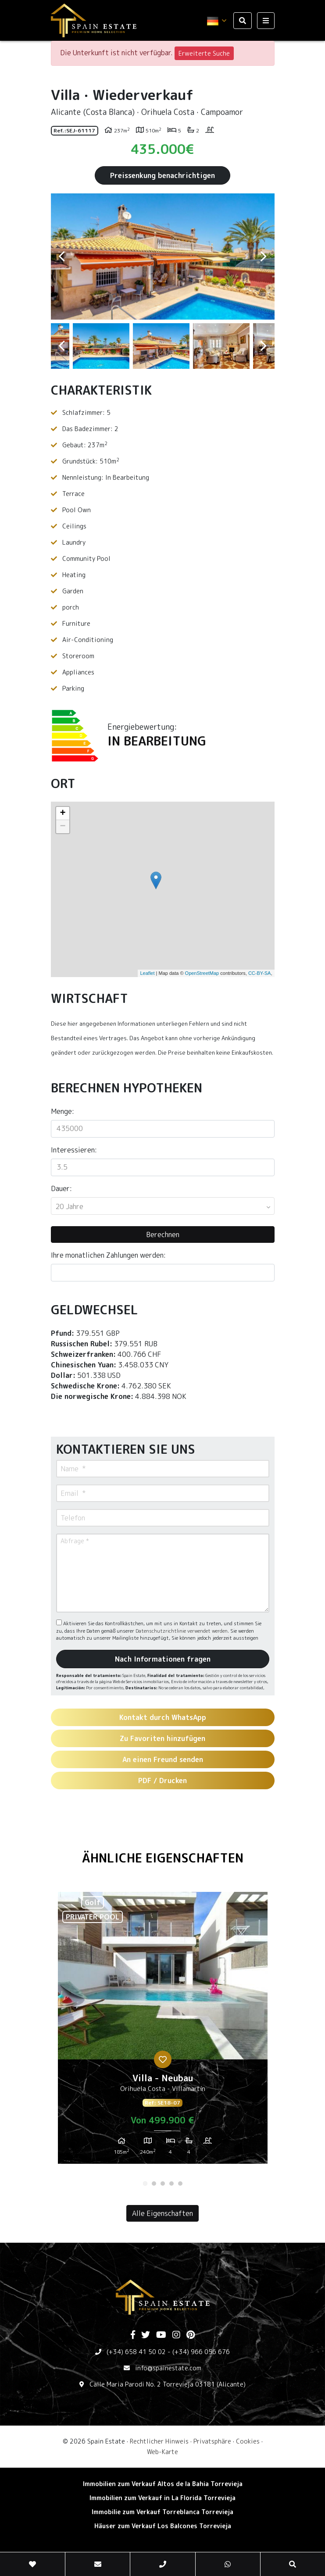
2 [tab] (154, 2183)
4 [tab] (171, 2183)
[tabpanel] (162, 2031)
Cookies (248, 2441)
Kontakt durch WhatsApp (162, 1717)
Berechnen (162, 1234)
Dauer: (61, 1188)
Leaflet (147, 973)
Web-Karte (162, 2452)
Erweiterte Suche (204, 53)
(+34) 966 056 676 (201, 2352)
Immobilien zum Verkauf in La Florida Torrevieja (162, 2498)
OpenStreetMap (202, 973)
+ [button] (62, 813)
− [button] (62, 826)
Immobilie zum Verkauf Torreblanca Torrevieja (162, 2512)
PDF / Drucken (162, 1780)
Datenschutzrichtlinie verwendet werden (182, 1630)
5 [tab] (180, 2183)
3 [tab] (163, 2183)
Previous (62, 256)
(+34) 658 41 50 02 (136, 2352)
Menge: (62, 1111)
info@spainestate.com (168, 2368)
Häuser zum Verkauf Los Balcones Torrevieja (162, 2526)
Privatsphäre (212, 2441)
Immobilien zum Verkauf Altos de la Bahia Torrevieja (163, 2484)
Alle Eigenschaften (162, 2213)
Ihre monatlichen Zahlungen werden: (108, 1255)
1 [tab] (145, 2183)
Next (264, 256)
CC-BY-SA (259, 973)
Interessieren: (74, 1150)
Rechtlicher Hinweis (159, 2441)
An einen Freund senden (162, 1759)
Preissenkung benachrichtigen (162, 175)
